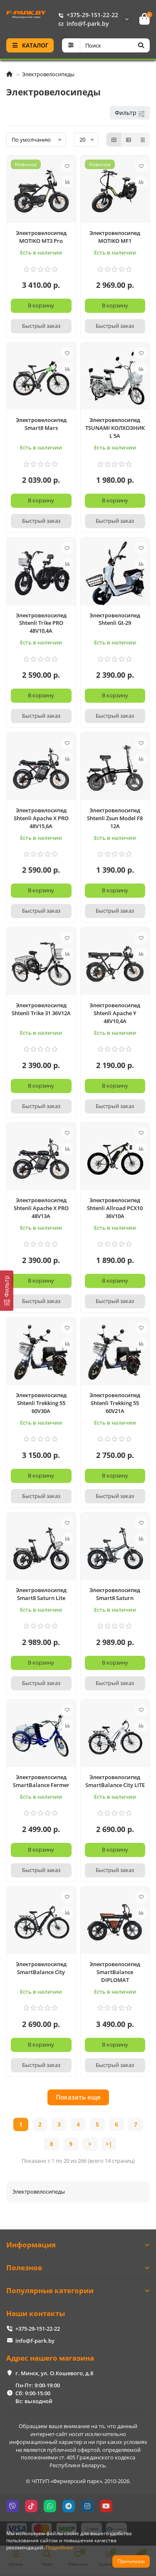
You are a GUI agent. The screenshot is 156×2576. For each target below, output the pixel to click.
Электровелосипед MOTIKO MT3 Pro (41, 237)
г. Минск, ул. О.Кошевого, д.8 (54, 2373)
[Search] (115, 45)
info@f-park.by (82, 23)
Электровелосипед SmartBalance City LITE (115, 1781)
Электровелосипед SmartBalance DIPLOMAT (114, 1972)
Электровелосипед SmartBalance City (41, 1968)
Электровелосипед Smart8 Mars (41, 424)
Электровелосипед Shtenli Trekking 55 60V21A (114, 1403)
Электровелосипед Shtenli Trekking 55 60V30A (41, 1403)
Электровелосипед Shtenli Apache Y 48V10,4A (114, 1013)
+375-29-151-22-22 (86, 15)
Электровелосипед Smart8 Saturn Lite (41, 1594)
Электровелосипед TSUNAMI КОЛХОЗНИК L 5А (115, 427)
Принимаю (131, 2561)
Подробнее (59, 2547)
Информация (78, 2244)
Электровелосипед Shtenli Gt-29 (114, 619)
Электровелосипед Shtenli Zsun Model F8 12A (115, 818)
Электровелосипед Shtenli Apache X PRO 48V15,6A (41, 818)
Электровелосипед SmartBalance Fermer (41, 1781)
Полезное (78, 2267)
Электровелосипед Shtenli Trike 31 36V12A (41, 1009)
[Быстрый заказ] (41, 326)
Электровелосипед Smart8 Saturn (114, 1594)
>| (109, 2144)
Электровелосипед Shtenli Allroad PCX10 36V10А (115, 1208)
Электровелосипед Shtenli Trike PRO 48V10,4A (41, 623)
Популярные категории (78, 2290)
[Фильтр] (6, 1291)
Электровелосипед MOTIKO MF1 (114, 237)
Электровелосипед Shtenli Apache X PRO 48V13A (41, 1208)
